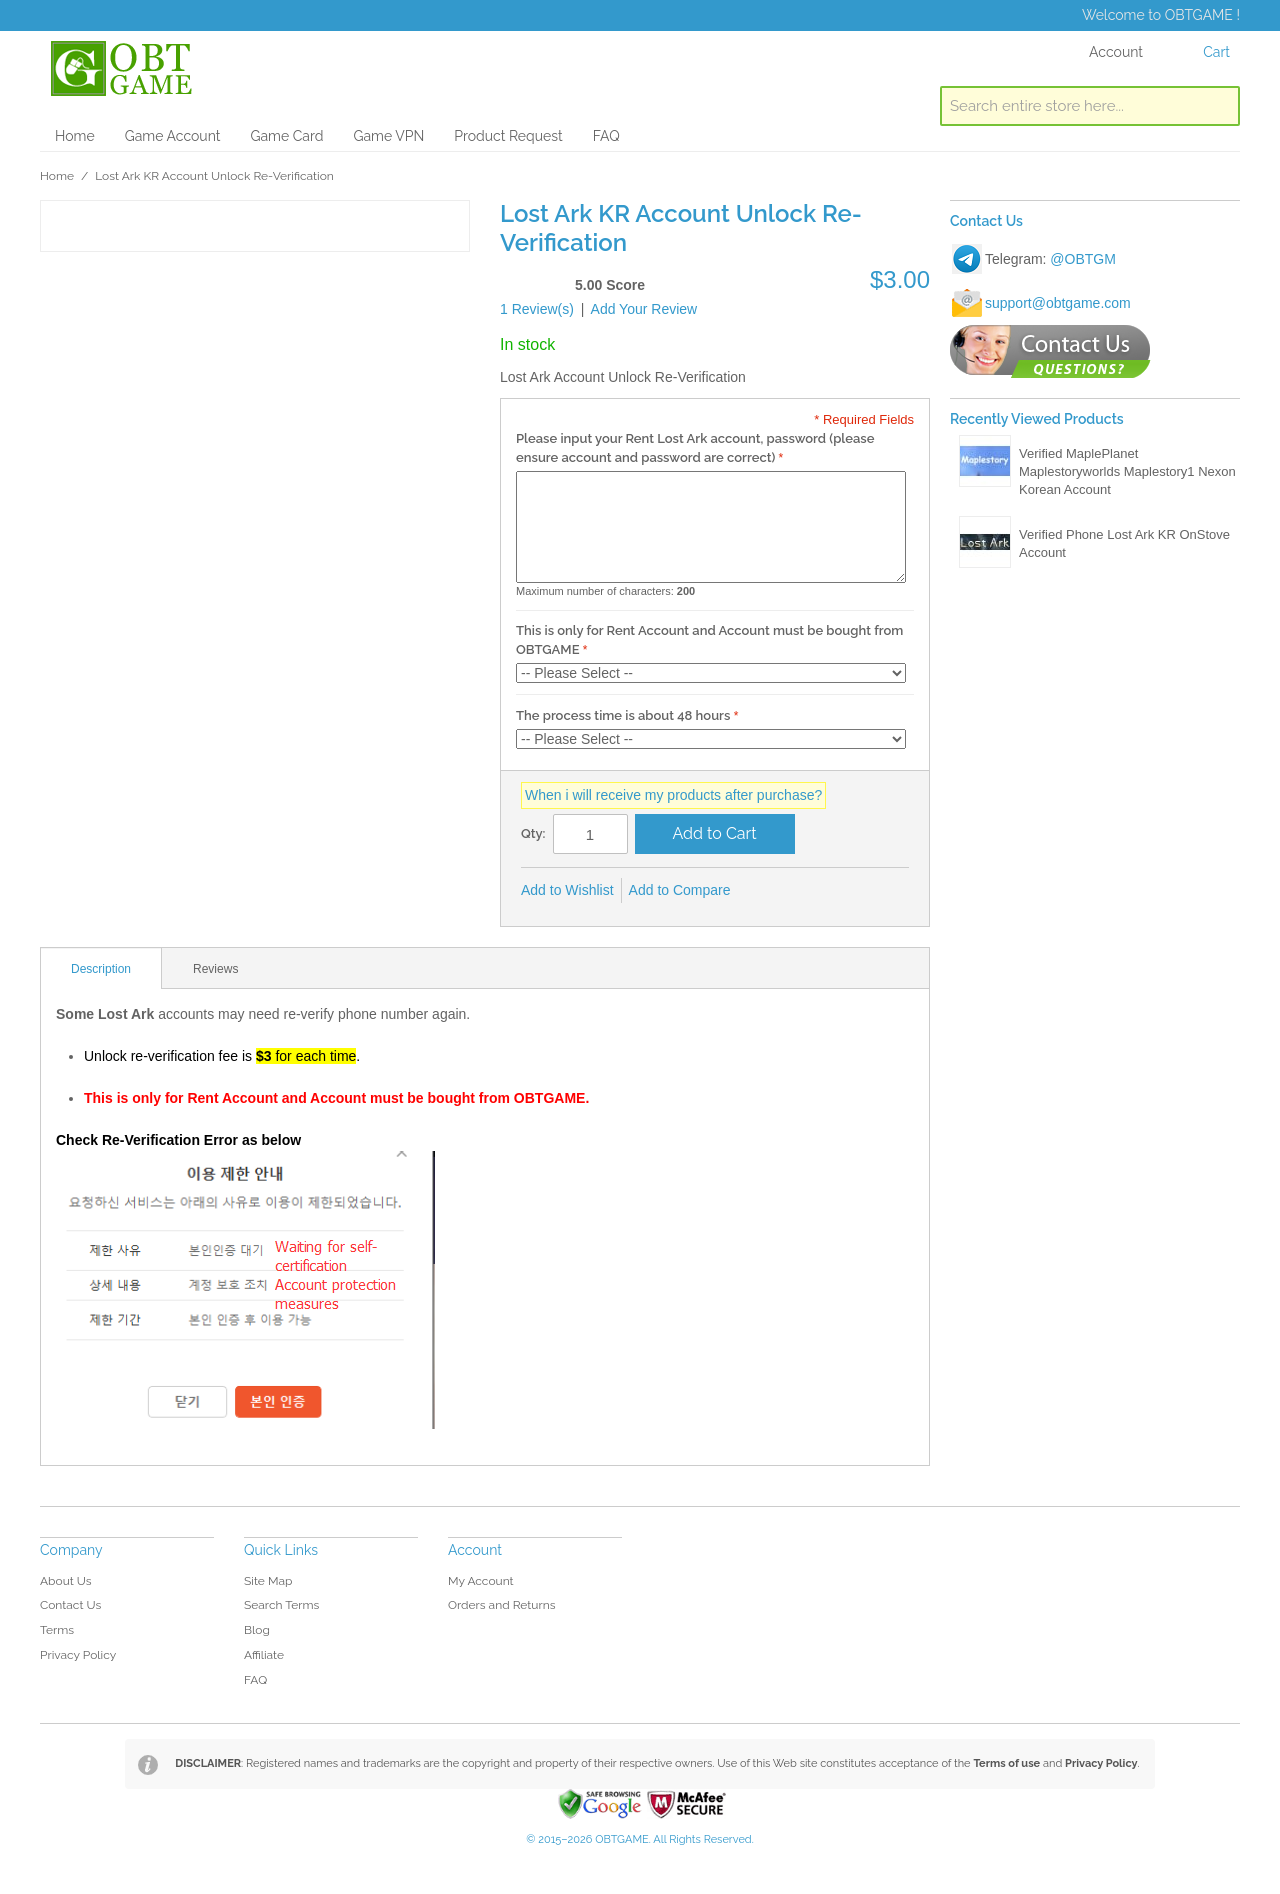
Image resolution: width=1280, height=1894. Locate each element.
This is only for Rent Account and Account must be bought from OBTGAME (709, 640)
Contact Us (70, 1605)
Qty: (533, 833)
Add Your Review (644, 309)
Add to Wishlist (567, 890)
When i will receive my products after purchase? (673, 795)
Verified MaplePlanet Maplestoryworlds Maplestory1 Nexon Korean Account (1127, 471)
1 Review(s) (537, 309)
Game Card (286, 136)
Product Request (508, 136)
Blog (257, 1630)
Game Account (173, 136)
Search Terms (281, 1605)
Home (75, 136)
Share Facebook (773, 891)
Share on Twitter (813, 891)
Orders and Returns (501, 1605)
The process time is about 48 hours (623, 715)
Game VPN (388, 136)
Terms (57, 1630)
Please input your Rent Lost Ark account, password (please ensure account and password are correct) (695, 448)
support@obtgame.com (1058, 303)
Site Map (268, 1581)
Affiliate (264, 1655)
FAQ (606, 136)
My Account (481, 1581)
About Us (66, 1581)
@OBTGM (1083, 259)
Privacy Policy (78, 1655)
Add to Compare (680, 890)
